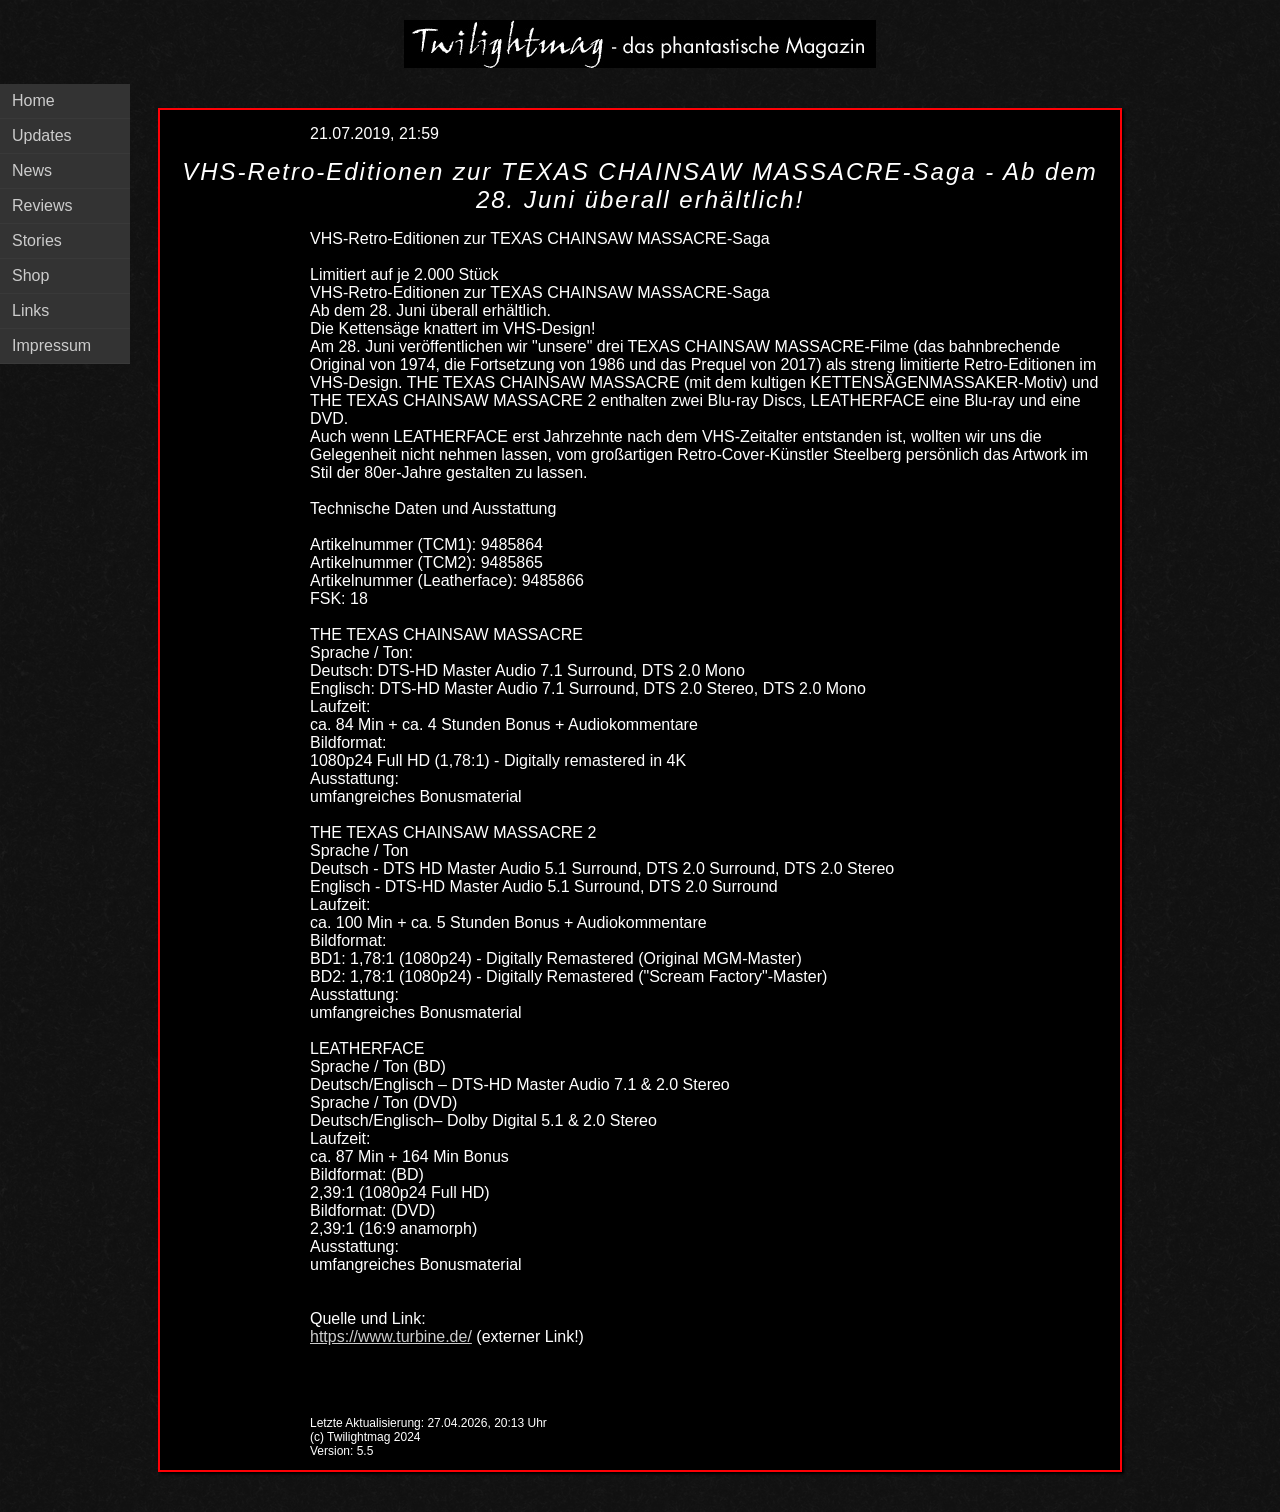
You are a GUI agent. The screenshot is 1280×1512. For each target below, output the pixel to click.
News (32, 170)
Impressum (51, 345)
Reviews (42, 205)
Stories (37, 240)
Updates (42, 135)
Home (33, 100)
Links (30, 310)
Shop (30, 275)
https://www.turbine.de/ (391, 1336)
